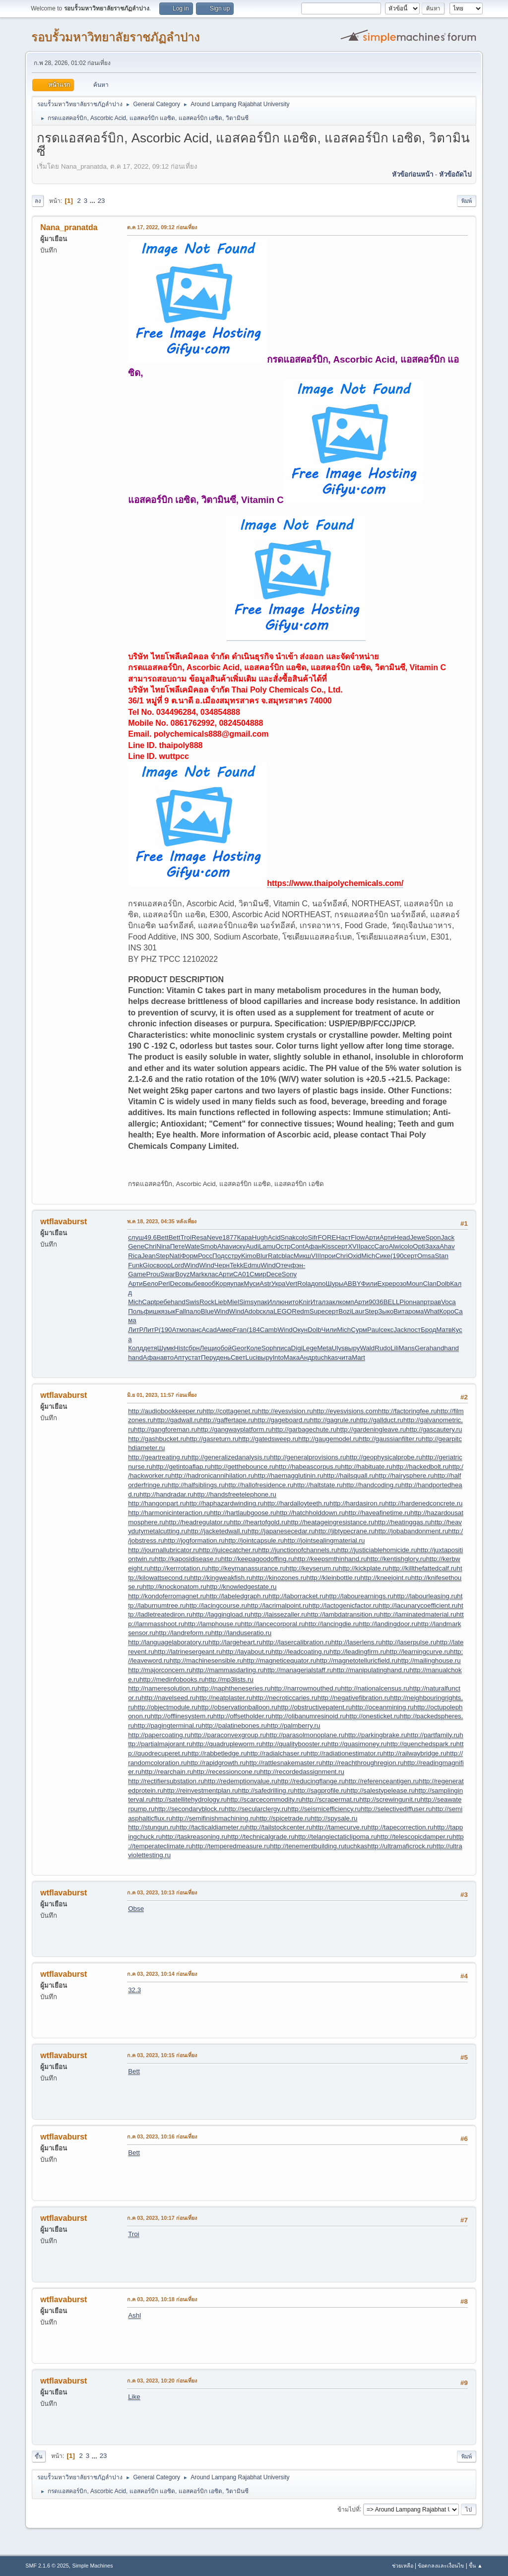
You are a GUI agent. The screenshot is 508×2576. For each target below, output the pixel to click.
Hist (179, 1348)
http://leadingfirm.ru (357, 1651)
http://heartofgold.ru (258, 1522)
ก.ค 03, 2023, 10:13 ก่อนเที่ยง (162, 1892)
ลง (38, 201)
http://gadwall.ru (176, 1420)
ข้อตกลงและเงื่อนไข (441, 2566)
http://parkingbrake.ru (376, 1735)
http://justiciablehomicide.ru (377, 1550)
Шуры (335, 1283)
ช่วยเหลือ (402, 2566)
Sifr (313, 1237)
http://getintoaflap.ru (181, 1466)
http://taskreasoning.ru (194, 1836)
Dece (274, 1274)
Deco (178, 1283)
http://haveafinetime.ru (377, 1512)
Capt (149, 1302)
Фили (369, 1283)
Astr (265, 1283)
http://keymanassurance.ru (247, 1568)
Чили (329, 1329)
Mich (368, 1255)
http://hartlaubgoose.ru (243, 1512)
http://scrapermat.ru (331, 1799)
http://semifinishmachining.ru (214, 1818)
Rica (134, 1255)
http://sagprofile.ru (320, 1790)
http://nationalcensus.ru (375, 1688)
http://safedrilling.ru (266, 1790)
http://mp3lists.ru (229, 1679)
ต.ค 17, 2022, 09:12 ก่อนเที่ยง (162, 227)
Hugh (260, 1237)
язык (168, 1311)
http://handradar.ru (166, 1494)
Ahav (224, 1246)
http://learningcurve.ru (418, 1651)
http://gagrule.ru (333, 1420)
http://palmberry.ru (293, 1725)
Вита (400, 1311)
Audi (252, 1246)
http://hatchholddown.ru (310, 1512)
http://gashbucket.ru (157, 1439)
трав (434, 1302)
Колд (135, 1348)
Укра (278, 1283)
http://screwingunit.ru (389, 1799)
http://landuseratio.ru (241, 1632)
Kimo (248, 1255)
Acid (274, 1237)
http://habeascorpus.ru (308, 1466)
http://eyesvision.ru (285, 1411)
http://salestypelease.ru (381, 1790)
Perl (164, 1283)
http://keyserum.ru (312, 1568)
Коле (254, 1348)
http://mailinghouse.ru (428, 1660)
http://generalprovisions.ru (308, 1457)
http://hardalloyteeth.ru (297, 1503)
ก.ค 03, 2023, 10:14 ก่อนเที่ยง (162, 1974)
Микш (302, 1255)
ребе (163, 1302)
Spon (433, 1237)
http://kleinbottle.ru (334, 1577)
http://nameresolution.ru (162, 1688)
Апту (181, 1357)
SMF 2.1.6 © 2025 (47, 2566)
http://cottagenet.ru (230, 1411)
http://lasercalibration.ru (296, 1642)
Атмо (180, 1329)
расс (367, 1246)
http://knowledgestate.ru (241, 1586)
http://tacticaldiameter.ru (211, 1827)
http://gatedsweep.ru (268, 1439)
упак (237, 1283)
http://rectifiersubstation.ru (166, 1781)
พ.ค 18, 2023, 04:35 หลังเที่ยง (161, 1221)
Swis (192, 1302)
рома (416, 1311)
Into (278, 1357)
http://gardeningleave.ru (371, 1429)
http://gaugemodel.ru (328, 1439)
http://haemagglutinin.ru (288, 1475)
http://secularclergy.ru (256, 1809)
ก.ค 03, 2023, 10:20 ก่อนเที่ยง (162, 2381)
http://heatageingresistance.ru (331, 1522)
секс (387, 1329)
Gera (422, 1348)
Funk (135, 1265)
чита (345, 1357)
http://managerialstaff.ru (298, 1670)
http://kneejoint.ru (385, 1577)
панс (195, 1329)
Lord (177, 1265)
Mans (406, 1348)
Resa (199, 1237)
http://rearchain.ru (167, 1771)
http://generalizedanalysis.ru (229, 1457)
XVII (354, 1246)
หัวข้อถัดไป (455, 174)
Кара (244, 1237)
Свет (238, 1357)
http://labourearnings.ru (359, 1596)
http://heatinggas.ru (403, 1522)
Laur (358, 1311)
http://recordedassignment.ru (302, 1771)
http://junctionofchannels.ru (297, 1550)
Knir (305, 1302)
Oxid (354, 1255)
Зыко (385, 1311)
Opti (419, 1246)
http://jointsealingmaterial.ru (324, 1540)
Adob (251, 1311)
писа (284, 1348)
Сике (382, 1255)
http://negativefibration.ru (354, 1697)
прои (328, 1255)
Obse (136, 1908)
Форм (189, 1255)
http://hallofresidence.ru (259, 1485)
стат (194, 1357)
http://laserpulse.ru (409, 1642)
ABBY (352, 1283)
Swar (167, 1274)
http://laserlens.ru (356, 1642)
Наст (343, 1237)
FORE (327, 1237)
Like (134, 2396)
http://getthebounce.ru (243, 1466)
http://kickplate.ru (364, 1568)
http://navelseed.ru (168, 1697)
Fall (180, 1311)
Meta (324, 1348)
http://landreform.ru (183, 1632)
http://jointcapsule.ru (254, 1540)
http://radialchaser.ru (277, 1753)
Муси (251, 1283)
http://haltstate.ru (318, 1485)
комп (346, 1302)
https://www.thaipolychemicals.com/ (335, 883)
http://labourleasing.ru (425, 1596)
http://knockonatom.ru (174, 1586)
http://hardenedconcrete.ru (423, 1503)
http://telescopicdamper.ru (415, 1836)
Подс (220, 1255)
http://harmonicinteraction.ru (169, 1512)
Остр (283, 1246)
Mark (197, 1274)
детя (150, 1348)
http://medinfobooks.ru (172, 1679)
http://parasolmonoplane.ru (305, 1735)
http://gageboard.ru (282, 1420)
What (431, 1311)
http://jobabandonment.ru (411, 1531)
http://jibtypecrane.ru (345, 1531)
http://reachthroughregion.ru (363, 1762)
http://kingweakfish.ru (221, 1577)
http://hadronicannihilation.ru (212, 1475)
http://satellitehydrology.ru (189, 1799)
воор (163, 1265)
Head (402, 1237)
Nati (175, 1255)
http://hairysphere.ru (404, 1475)
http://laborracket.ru (296, 1596)
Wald (367, 1348)
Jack (447, 1237)
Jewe (417, 1237)
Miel (233, 1302)
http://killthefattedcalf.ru (422, 1568)
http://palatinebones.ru (234, 1725)
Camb (269, 1329)
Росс (205, 1255)
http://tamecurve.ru (339, 1827)
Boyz (182, 1274)
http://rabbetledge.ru (217, 1753)
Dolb (443, 1283)
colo (302, 1237)
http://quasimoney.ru (357, 1744)
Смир (258, 1274)
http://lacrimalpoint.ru (278, 1605)
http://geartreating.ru (158, 1457)
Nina (163, 1246)
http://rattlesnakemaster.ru (284, 1762)
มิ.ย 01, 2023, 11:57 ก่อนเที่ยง (161, 1395)
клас (211, 1274)
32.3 (134, 1990)
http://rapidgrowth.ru (216, 1762)
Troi (185, 1237)
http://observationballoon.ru (237, 1707)
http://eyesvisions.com (345, 1411)
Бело (150, 1283)
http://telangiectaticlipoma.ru (336, 1836)
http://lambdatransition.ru (343, 1614)
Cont (298, 1246)
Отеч (283, 1265)
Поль (135, 1311)
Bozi (344, 1311)
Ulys (338, 1348)
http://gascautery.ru (434, 1429)
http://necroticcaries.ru (285, 1697)
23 (101, 200)
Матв (444, 1329)
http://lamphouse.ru (213, 1624)
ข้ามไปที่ (348, 2509)
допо (318, 1283)
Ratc (274, 1255)
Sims (246, 1302)
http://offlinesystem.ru (181, 1716)
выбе (193, 1283)
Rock (206, 1302)
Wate (192, 1246)
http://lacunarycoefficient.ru (418, 1605)
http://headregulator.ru (197, 1522)
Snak (288, 1237)
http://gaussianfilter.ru (390, 1439)
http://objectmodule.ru (165, 1707)
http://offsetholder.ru (242, 1716)
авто (167, 1357)
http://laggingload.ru (221, 1614)
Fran (240, 1329)
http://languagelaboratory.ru (168, 1642)
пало (193, 1311)
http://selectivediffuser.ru (396, 1809)
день (223, 1357)
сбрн (192, 1348)
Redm (301, 1311)
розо (399, 1283)
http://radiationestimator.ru (345, 1753)
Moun (414, 1283)
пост (414, 1329)
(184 (253, 1329)
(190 (397, 1255)
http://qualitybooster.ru (294, 1744)
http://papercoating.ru (159, 1735)
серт (341, 1246)
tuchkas (327, 1357)
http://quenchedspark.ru (421, 1744)
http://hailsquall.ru (349, 1475)
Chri (150, 1246)
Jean (148, 1255)
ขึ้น (39, 2456)
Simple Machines (92, 2566)
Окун (300, 1329)
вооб (208, 1283)
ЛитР (135, 1329)
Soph (269, 1348)
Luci (251, 1357)
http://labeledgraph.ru (237, 1596)
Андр (307, 1357)
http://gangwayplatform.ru (234, 1429)
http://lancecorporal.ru (273, 1624)
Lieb (220, 1302)
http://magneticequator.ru (279, 1660)
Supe (317, 1311)
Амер (225, 1329)
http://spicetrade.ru (283, 1818)
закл (332, 1302)
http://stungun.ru (152, 1827)
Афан (313, 1246)
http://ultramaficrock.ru (400, 1846)
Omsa (426, 1255)
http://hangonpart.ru (157, 1503)
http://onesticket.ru (373, 1716)
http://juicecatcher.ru (228, 1550)
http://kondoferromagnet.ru (167, 1596)
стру (234, 1255)
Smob (208, 1246)
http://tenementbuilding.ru (307, 1846)
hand (178, 1302)
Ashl (134, 2315)
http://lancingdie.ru (332, 1624)
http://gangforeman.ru (165, 1429)
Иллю (276, 1302)
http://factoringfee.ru (407, 1411)
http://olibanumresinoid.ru (308, 1716)
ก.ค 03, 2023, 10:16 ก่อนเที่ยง (162, 2136)
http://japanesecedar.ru (281, 1531)
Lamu (267, 1246)
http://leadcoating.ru (300, 1651)
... (93, 200)
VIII (316, 1255)
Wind (191, 1265)
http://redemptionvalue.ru (240, 1781)
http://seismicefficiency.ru (324, 1809)
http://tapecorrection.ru (401, 1827)
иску (239, 1246)
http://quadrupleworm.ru (227, 1744)
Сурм (359, 1329)
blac (287, 1255)
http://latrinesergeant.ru (188, 1651)
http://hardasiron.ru (357, 1503)
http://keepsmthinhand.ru (330, 1559)
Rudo (382, 1348)
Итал (318, 1302)
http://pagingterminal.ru (167, 1725)
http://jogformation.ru (194, 1540)
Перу (208, 1357)
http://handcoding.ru (372, 1485)
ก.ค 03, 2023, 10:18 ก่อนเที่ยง (162, 2299)
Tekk (236, 1265)
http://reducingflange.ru (311, 1781)
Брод (428, 1329)
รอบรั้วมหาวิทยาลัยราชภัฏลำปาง (115, 37)
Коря (223, 1283)
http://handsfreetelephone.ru (234, 1494)
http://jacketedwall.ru (217, 1531)
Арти (372, 1237)
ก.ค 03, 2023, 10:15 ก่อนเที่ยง (162, 2055)
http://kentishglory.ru (396, 1559)
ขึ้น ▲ (476, 2566)
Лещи (208, 1348)
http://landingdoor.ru (388, 1624)
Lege (310, 1348)
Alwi (394, 1246)
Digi (297, 1348)
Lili (394, 1348)
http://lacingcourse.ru (217, 1605)
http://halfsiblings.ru (196, 1485)
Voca (448, 1302)
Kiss (328, 1246)
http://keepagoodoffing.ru (257, 1559)
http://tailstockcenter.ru (279, 1827)
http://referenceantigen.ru (382, 1781)
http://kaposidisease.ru (188, 1559)
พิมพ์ (466, 201)
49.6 (150, 1237)
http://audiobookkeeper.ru (165, 1411)
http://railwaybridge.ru (414, 1753)
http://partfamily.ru (433, 1735)
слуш (136, 1237)
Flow (358, 1237)
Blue (207, 1311)
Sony (289, 1274)
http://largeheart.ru (235, 1642)
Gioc (149, 1265)
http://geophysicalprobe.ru (384, 1457)
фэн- (298, 1265)
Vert (292, 1283)
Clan (429, 1283)
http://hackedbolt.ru (420, 1466)
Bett (163, 1237)
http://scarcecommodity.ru (264, 1799)
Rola (304, 1283)
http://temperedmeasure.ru (231, 1846)
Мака (292, 1357)
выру (352, 1348)
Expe (385, 1283)
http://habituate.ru (366, 1466)
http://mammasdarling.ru (228, 1670)
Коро (447, 1311)
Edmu (251, 1265)
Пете (177, 1246)
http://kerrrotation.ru (179, 1568)
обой (224, 1348)
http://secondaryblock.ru (190, 1809)
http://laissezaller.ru (279, 1614)
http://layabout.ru (246, 1651)
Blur (262, 1255)
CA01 (241, 1274)
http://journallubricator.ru (163, 1550)
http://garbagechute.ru (304, 1429)
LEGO (282, 1311)
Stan (441, 1255)
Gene (136, 1246)
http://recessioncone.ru (226, 1771)
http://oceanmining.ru (382, 1707)
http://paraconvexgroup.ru (228, 1735)
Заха (432, 1246)
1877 (229, 1237)
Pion (406, 1302)
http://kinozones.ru (280, 1577)
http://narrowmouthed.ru (306, 1688)
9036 (376, 1302)
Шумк (165, 1348)
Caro (382, 1246)
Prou (153, 1274)
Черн (222, 1265)
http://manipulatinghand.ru (371, 1670)
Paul (374, 1329)
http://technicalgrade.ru (261, 1836)
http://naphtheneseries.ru (233, 1688)
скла (266, 1311)
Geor (239, 1348)
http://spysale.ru (334, 1818)
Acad (208, 1329)
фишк (152, 1311)
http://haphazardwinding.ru (225, 1503)
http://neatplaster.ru (224, 1697)
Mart (358, 1357)
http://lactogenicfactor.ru (344, 1605)
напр (420, 1302)
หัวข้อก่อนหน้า (412, 174)
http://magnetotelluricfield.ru (357, 1660)
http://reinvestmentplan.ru (200, 1790)
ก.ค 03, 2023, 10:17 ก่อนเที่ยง (162, 2218)
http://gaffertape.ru (227, 1420)
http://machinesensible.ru (206, 1660)
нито (292, 1302)
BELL (391, 1302)
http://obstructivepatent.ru (314, 1707)
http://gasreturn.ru (212, 1439)
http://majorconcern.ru (160, 1670)
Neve (214, 1237)
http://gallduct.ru (379, 1420)
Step (162, 1255)
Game (137, 1274)
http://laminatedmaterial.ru (418, 1614)
